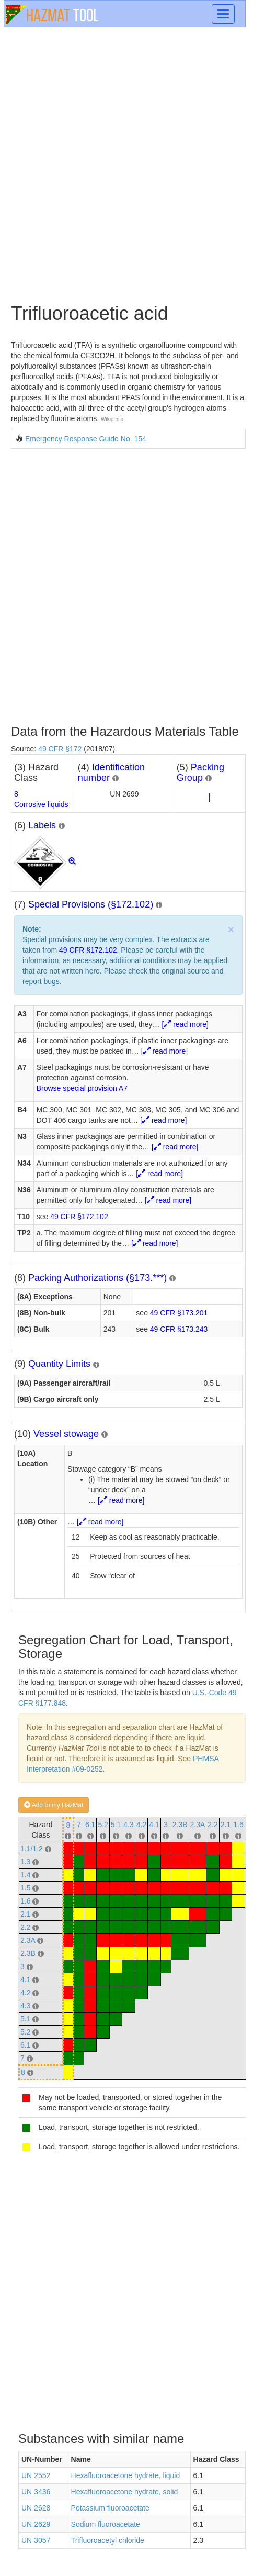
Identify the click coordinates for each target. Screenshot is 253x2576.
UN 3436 (35, 2491)
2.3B (180, 1824)
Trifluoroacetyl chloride (107, 2540)
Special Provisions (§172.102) (90, 904)
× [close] (231, 929)
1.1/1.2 (31, 1848)
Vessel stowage (66, 1434)
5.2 (103, 1824)
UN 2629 (35, 2524)
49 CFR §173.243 (179, 1329)
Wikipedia (112, 419)
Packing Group (200, 772)
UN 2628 (35, 2508)
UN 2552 (35, 2475)
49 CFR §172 (60, 749)
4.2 (141, 1824)
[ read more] (185, 1024)
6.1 (90, 1824)
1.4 (25, 1875)
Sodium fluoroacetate (105, 2524)
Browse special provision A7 (82, 1088)
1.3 (25, 1862)
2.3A (197, 1824)
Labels (42, 825)
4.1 (154, 1824)
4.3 (128, 1824)
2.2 (212, 1824)
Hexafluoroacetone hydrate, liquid (125, 2475)
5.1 (116, 1824)
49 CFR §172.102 (88, 950)
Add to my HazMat (53, 1805)
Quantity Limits (59, 1363)
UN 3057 (35, 2540)
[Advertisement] (126, 164)
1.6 (238, 1824)
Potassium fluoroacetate (110, 2508)
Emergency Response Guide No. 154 (85, 439)
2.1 (226, 1824)
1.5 (25, 1888)
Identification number (111, 772)
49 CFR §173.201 (179, 1313)
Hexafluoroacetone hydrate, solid (124, 2491)
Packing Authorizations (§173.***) (97, 1278)
